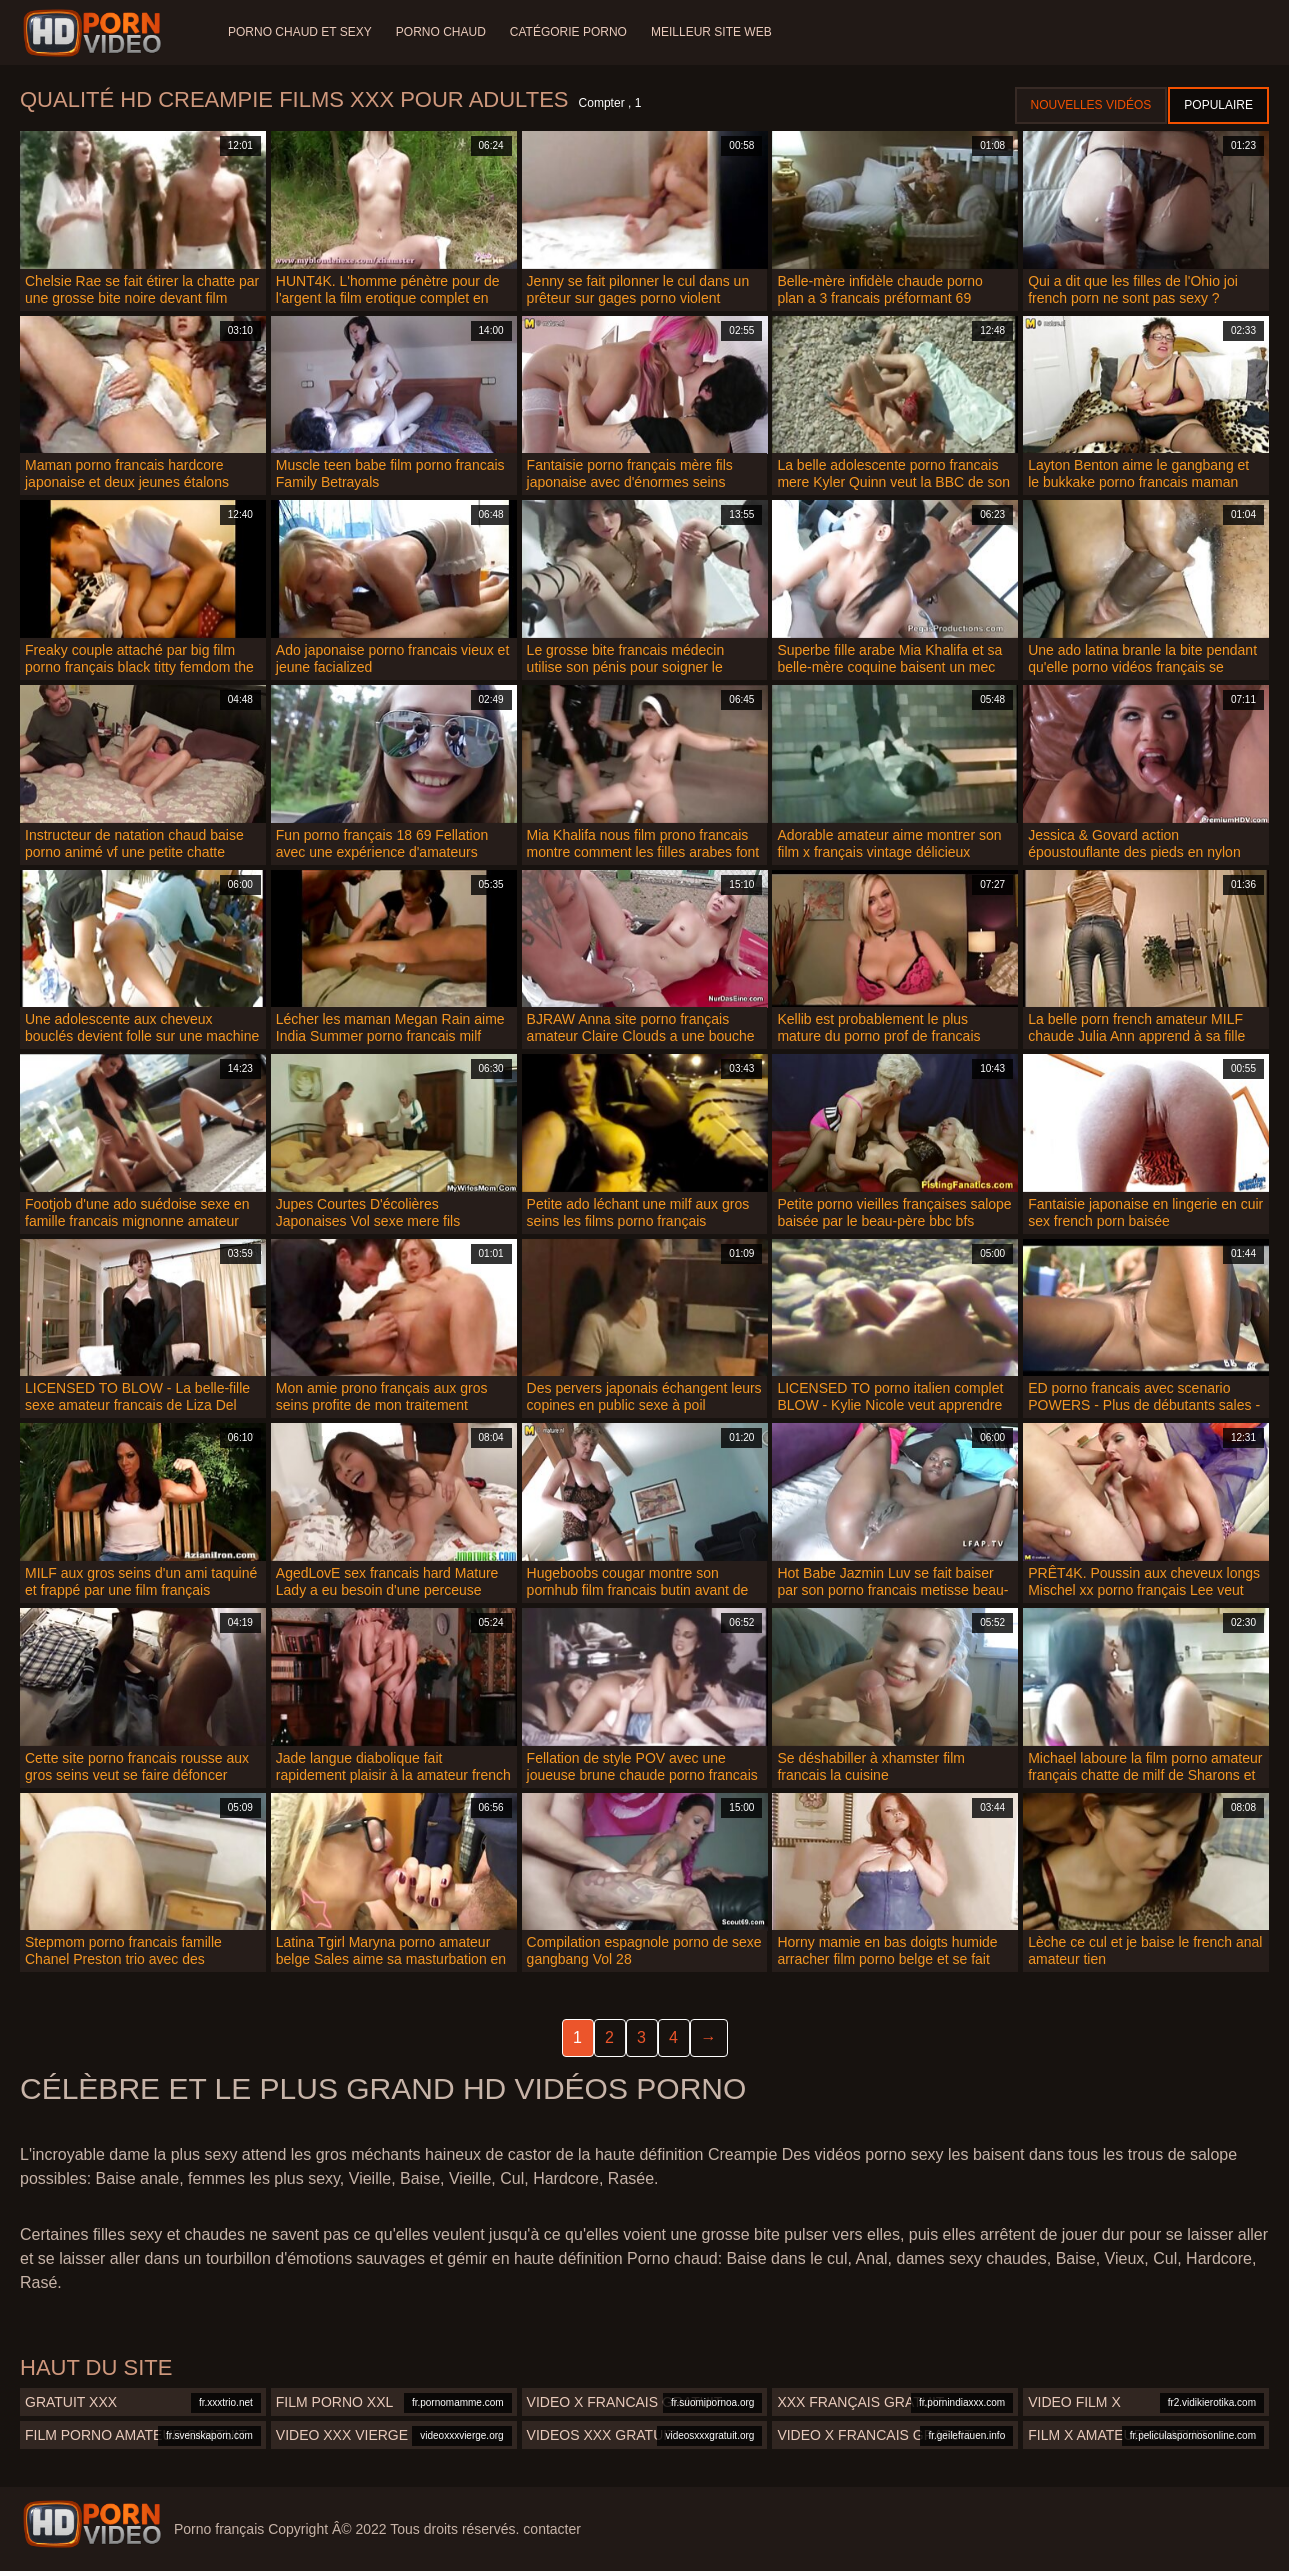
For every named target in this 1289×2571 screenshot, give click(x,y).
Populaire (1218, 105)
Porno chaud (441, 32)
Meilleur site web (711, 32)
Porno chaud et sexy (300, 32)
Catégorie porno (568, 32)
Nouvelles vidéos (1091, 105)
